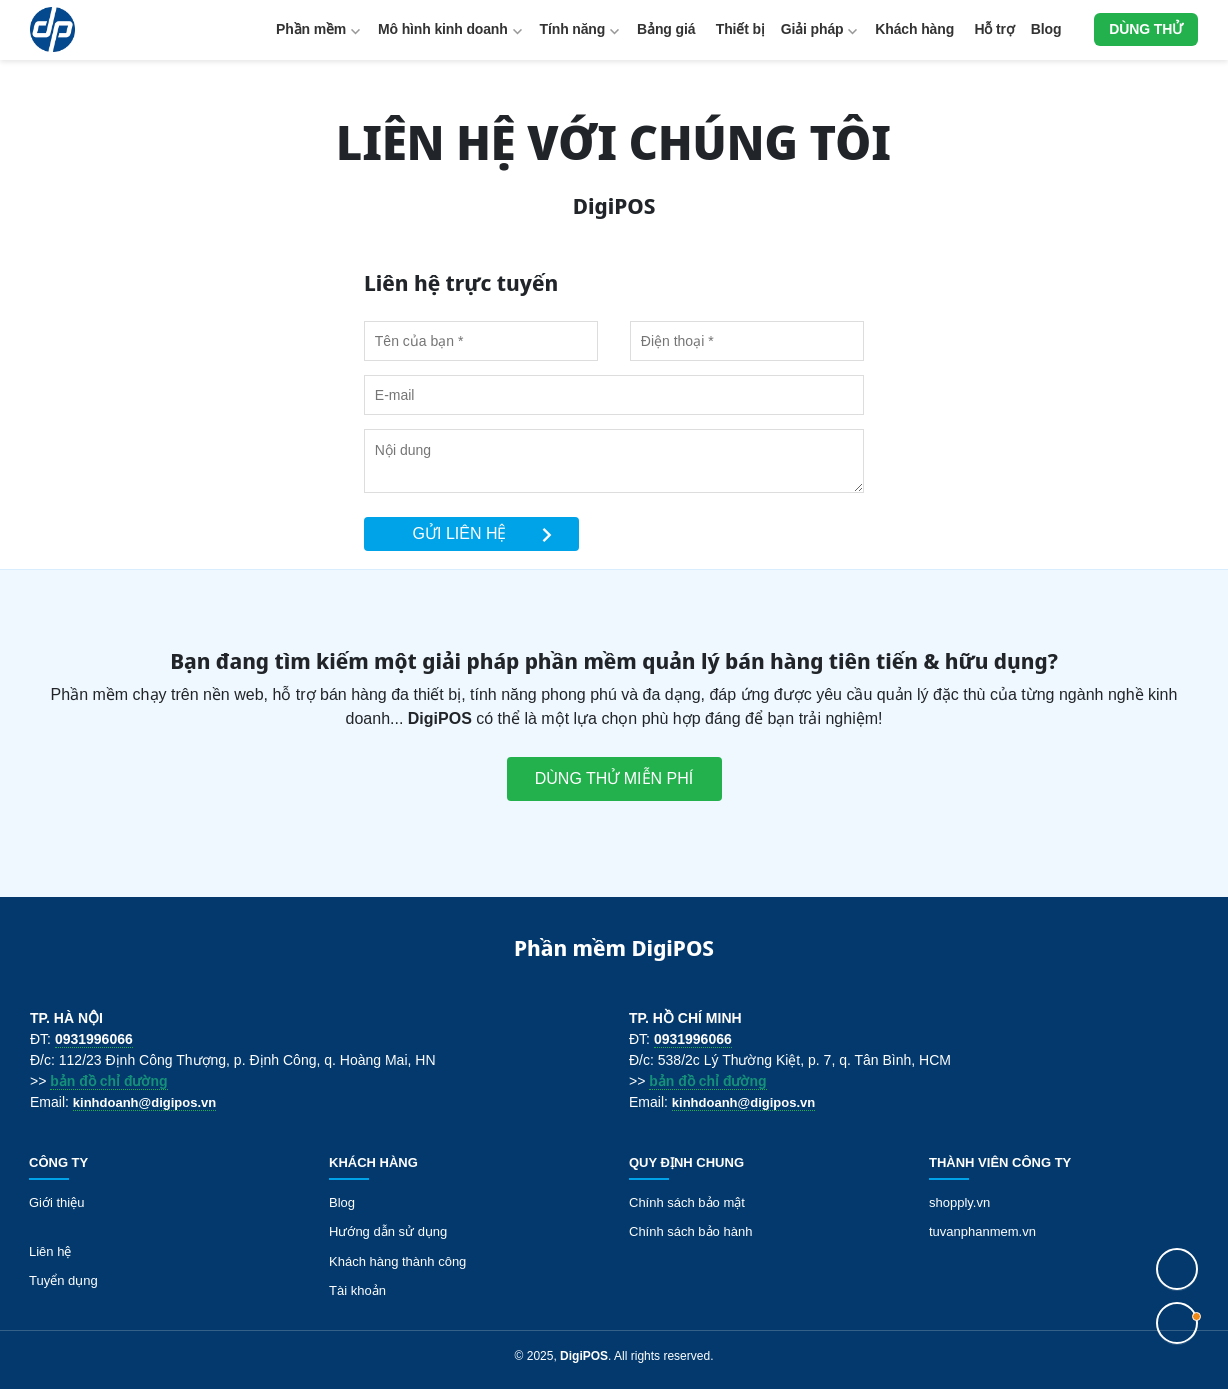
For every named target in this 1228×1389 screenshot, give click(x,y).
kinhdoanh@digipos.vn (144, 1102)
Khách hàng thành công (397, 1261)
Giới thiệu (56, 1202)
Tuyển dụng (63, 1280)
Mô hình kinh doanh (443, 29)
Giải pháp (812, 29)
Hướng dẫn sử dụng (388, 1231)
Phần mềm (311, 29)
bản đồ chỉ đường (108, 1081)
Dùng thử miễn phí (614, 778)
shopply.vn (959, 1202)
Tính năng (573, 29)
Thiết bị (740, 29)
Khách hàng (914, 29)
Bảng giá (666, 29)
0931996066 (94, 1039)
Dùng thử (1146, 29)
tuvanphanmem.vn (982, 1231)
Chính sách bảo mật (687, 1202)
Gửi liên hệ (483, 534)
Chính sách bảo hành (690, 1231)
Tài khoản (357, 1290)
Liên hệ (50, 1251)
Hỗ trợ (995, 29)
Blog (1046, 29)
